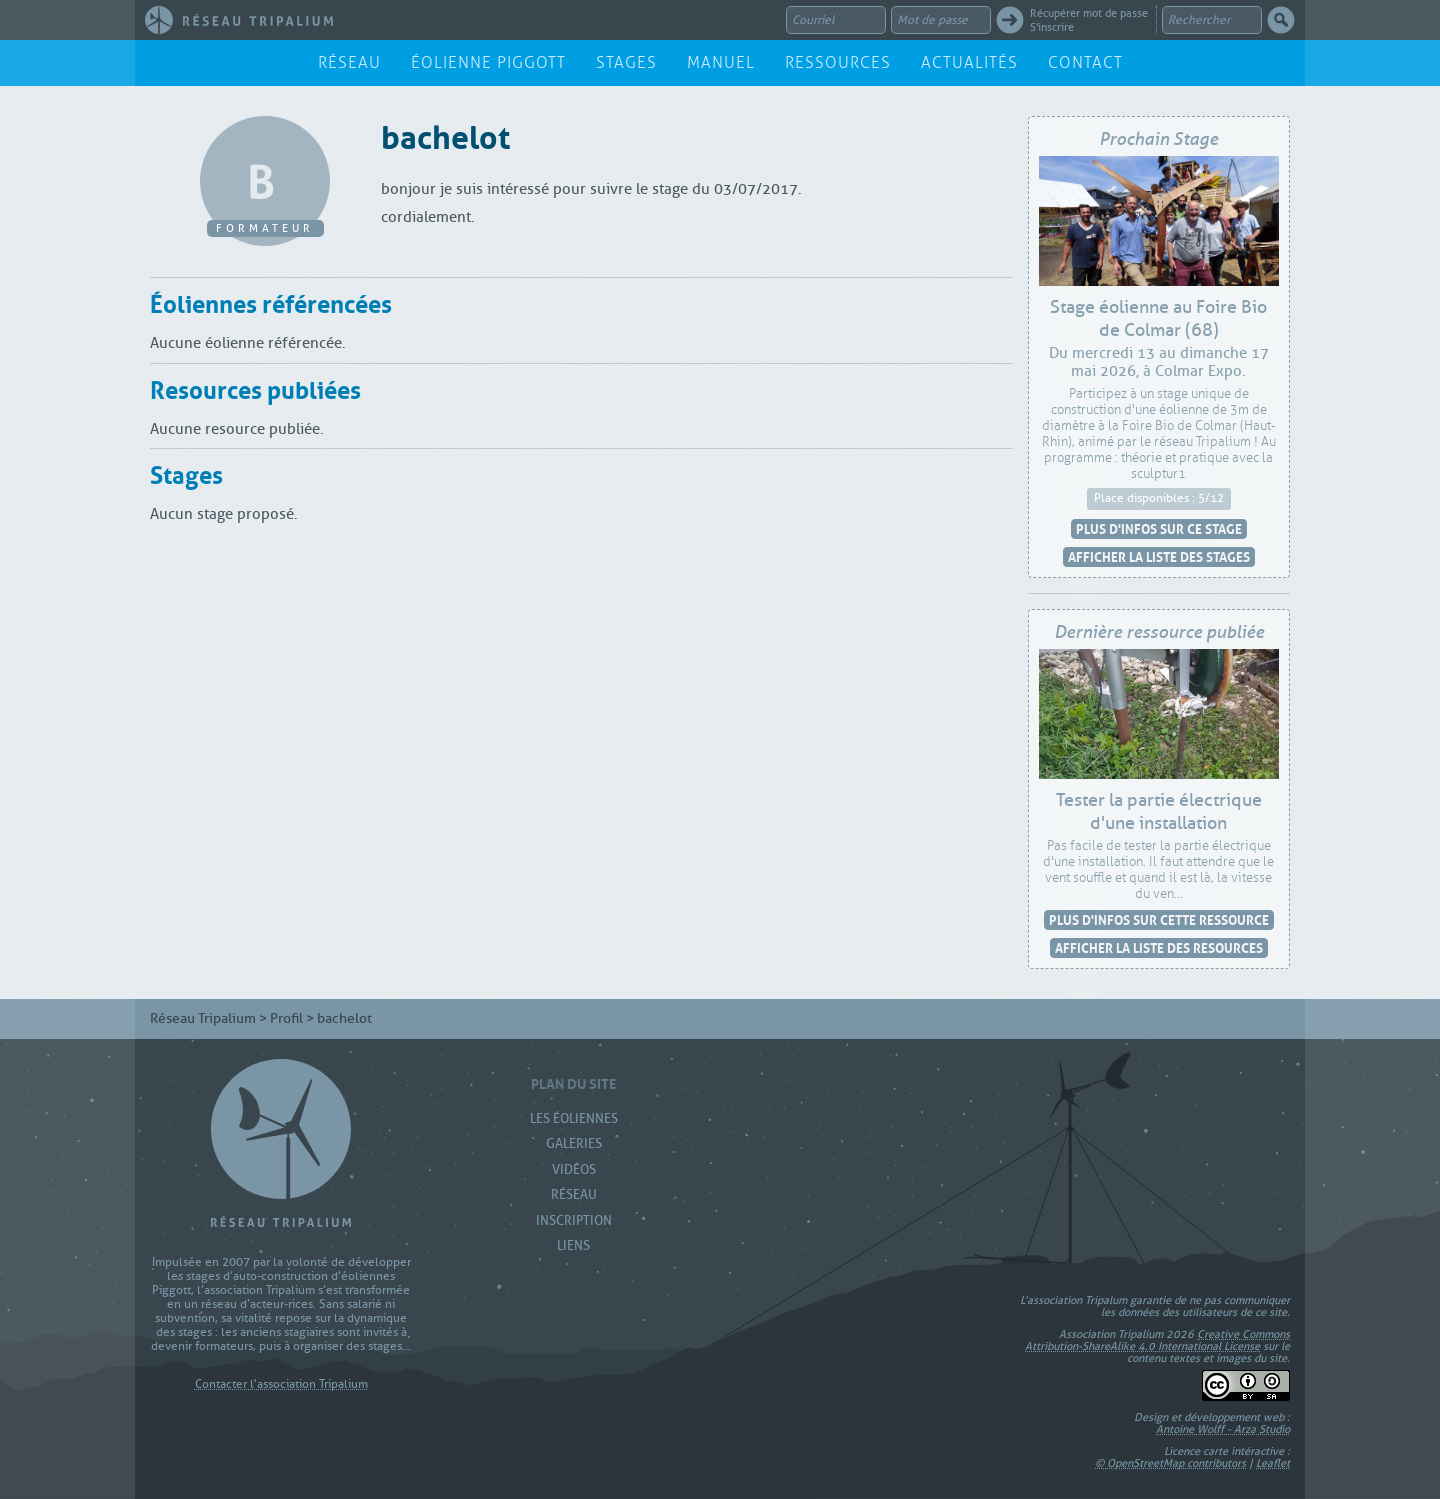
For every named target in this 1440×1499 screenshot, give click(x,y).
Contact (1085, 62)
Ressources (838, 62)
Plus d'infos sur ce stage (1159, 528)
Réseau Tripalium (203, 1018)
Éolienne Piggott (488, 62)
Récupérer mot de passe (1089, 13)
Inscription (574, 1220)
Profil (286, 1018)
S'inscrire (1052, 27)
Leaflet (1273, 1463)
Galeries (574, 1143)
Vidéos (574, 1169)
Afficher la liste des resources (1159, 947)
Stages (626, 62)
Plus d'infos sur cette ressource (1159, 919)
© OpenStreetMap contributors (1170, 1463)
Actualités (969, 62)
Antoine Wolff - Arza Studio (1223, 1429)
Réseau (349, 62)
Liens (573, 1245)
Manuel (721, 62)
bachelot (445, 133)
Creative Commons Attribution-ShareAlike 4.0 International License (1157, 1340)
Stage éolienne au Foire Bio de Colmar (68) (1158, 319)
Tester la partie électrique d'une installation (1159, 812)
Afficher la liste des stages (1159, 556)
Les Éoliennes (574, 1118)
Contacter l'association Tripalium (281, 1384)
